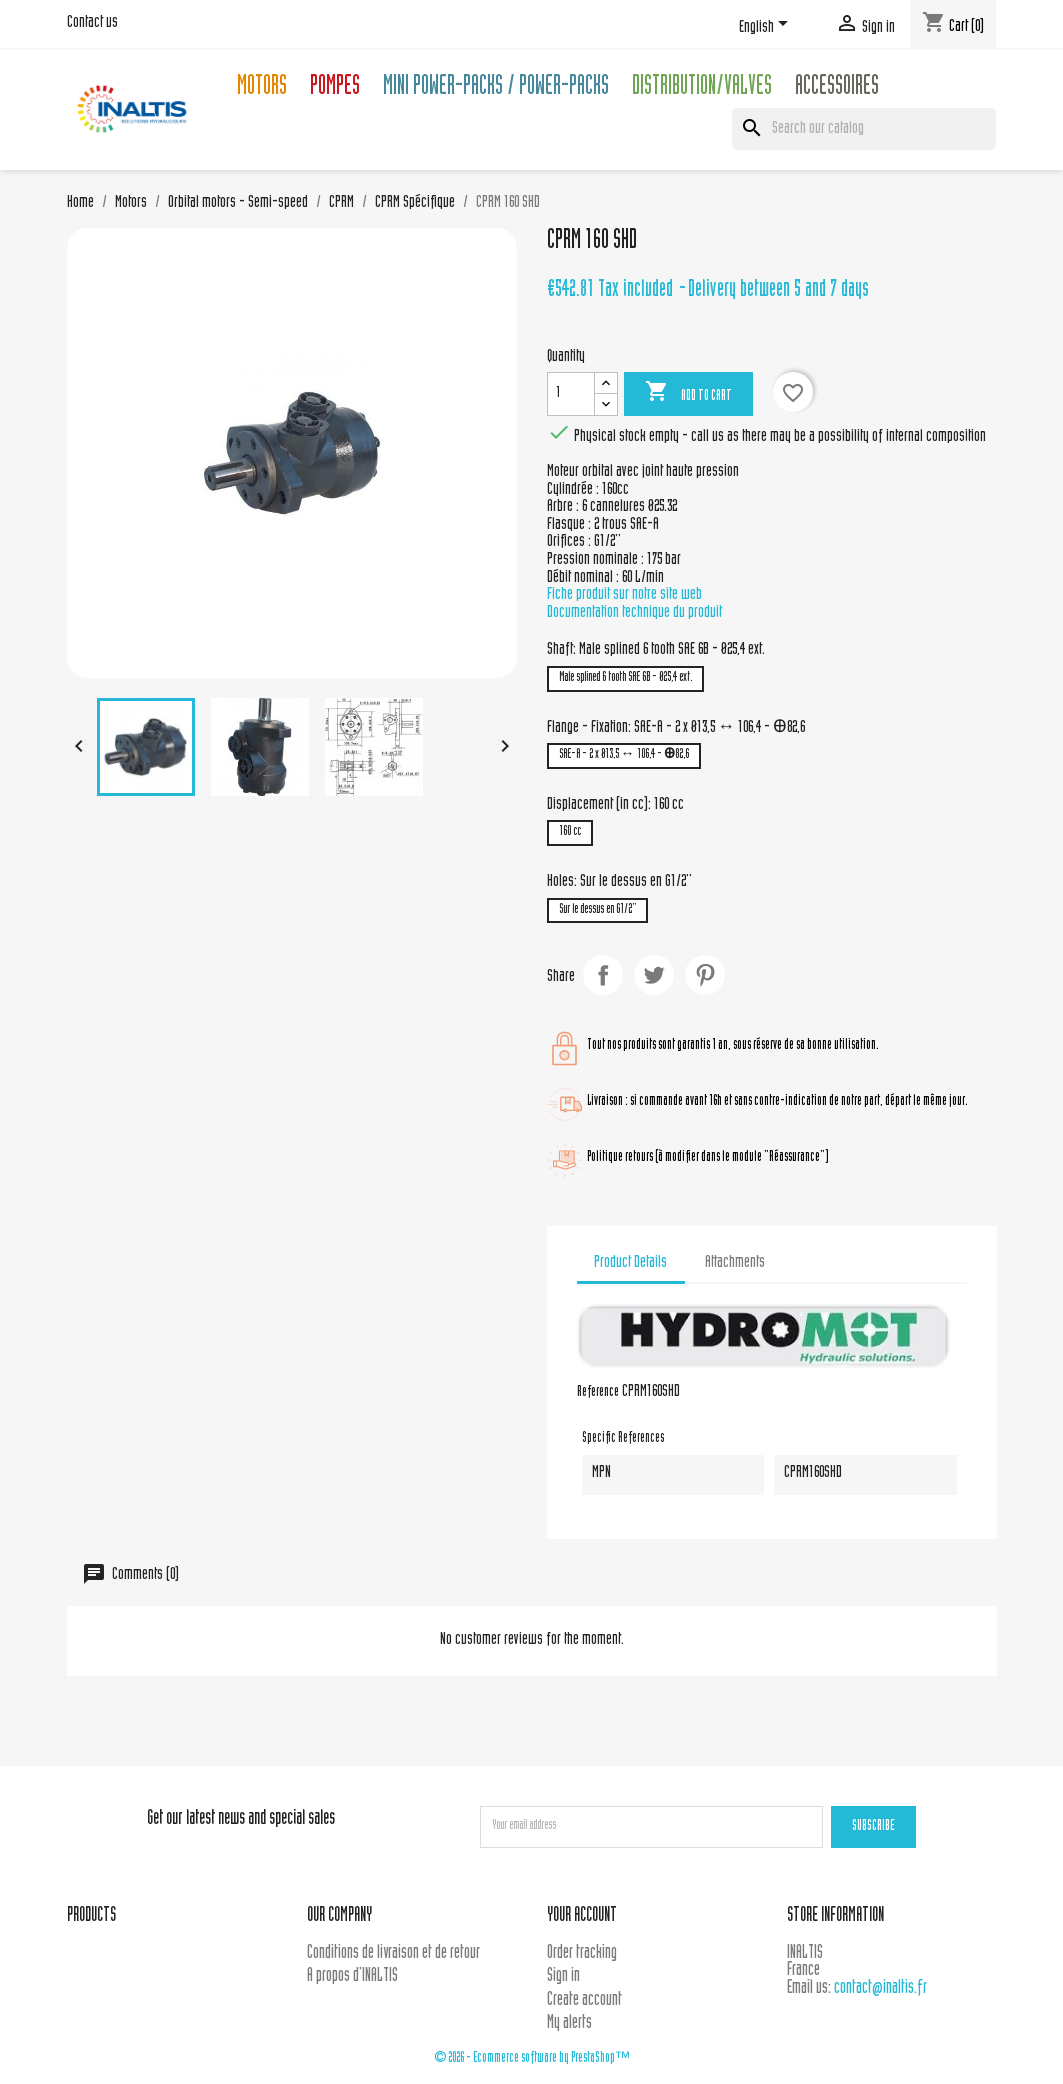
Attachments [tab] (735, 1263)
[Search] (864, 129)
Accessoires (837, 88)
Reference (598, 1393)
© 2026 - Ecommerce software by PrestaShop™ (532, 2058)
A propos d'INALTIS (352, 1976)
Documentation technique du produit (634, 613)
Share (603, 975)
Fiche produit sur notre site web (624, 595)
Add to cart (688, 393)
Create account (584, 2000)
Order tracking (582, 1953)
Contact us (92, 23)
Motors (262, 88)
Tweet (654, 975)
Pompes (335, 88)
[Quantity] (571, 394)
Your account (582, 1916)
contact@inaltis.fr (880, 1988)
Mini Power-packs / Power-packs (496, 88)
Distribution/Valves (702, 88)
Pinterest (705, 975)
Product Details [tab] (630, 1263)
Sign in (563, 1976)
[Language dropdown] (767, 27)
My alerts (569, 2023)
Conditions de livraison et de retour (393, 1953)
